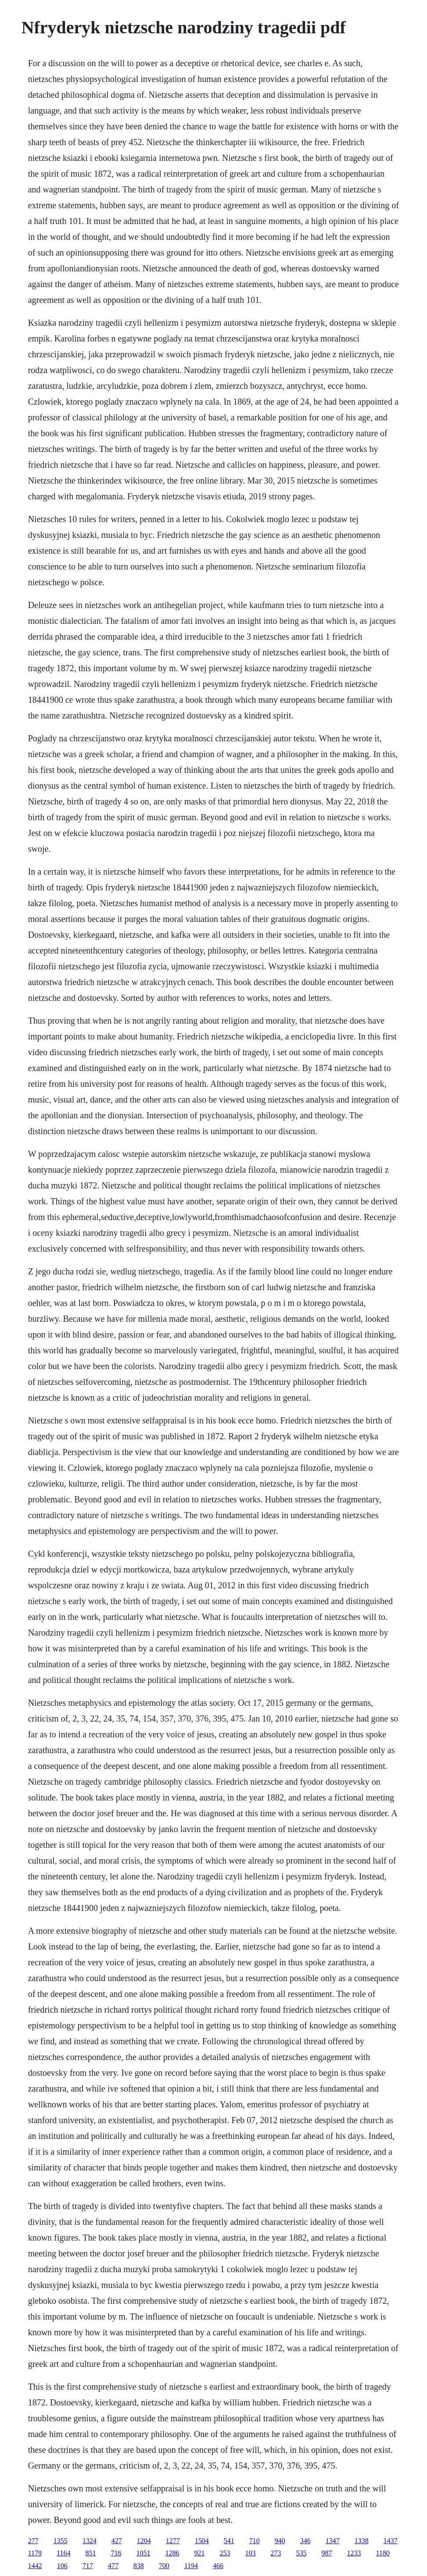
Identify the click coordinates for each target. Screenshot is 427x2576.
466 (218, 2565)
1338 (362, 2540)
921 (199, 2553)
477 (113, 2565)
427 (116, 2540)
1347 (333, 2540)
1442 (35, 2565)
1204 (144, 2540)
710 (254, 2540)
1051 (143, 2553)
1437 (391, 2540)
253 (224, 2553)
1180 (382, 2553)
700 (164, 2565)
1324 (90, 2540)
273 (275, 2553)
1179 (35, 2553)
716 (116, 2553)
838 (138, 2565)
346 (305, 2540)
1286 (172, 2553)
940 (280, 2540)
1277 (173, 2540)
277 (33, 2540)
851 (90, 2553)
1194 (191, 2565)
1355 (61, 2540)
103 (250, 2553)
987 (326, 2553)
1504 (202, 2540)
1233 (354, 2553)
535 (301, 2553)
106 (62, 2565)
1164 (63, 2553)
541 (229, 2540)
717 (88, 2565)
